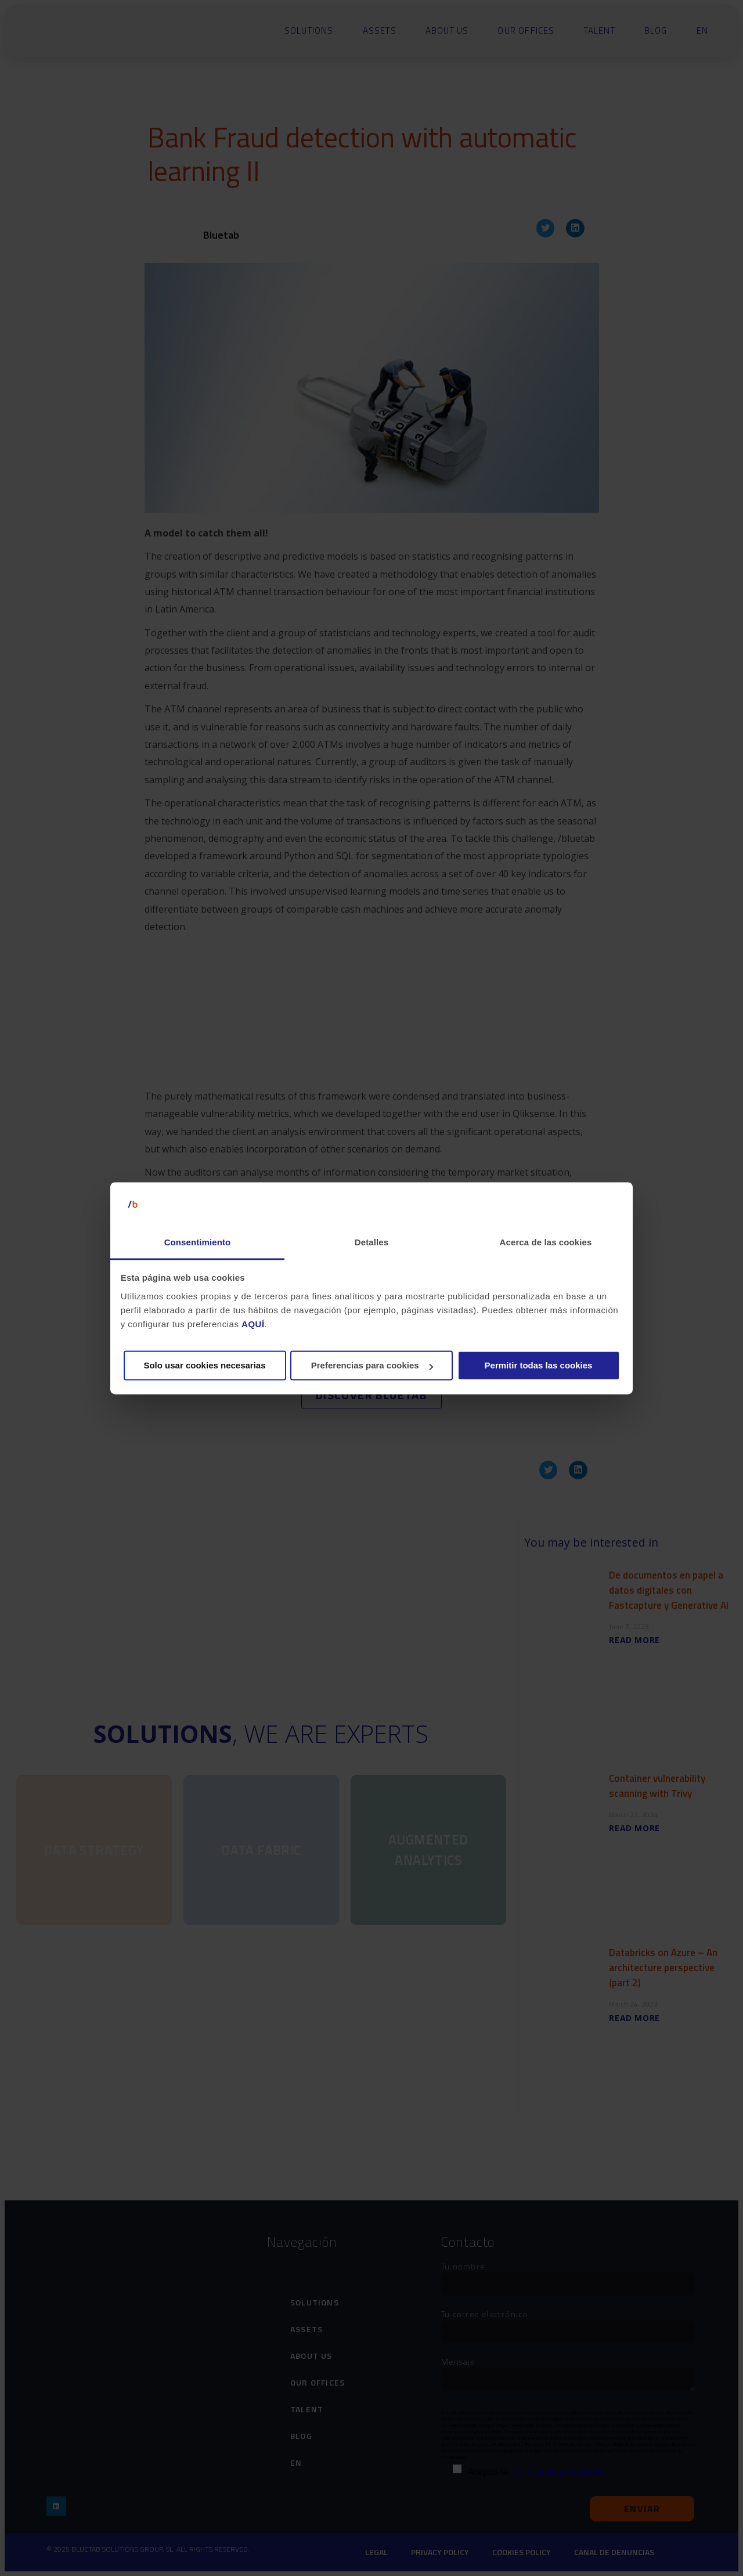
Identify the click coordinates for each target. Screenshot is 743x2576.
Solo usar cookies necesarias (204, 1366)
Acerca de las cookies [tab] (546, 1243)
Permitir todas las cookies (539, 1366)
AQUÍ (253, 1324)
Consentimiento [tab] (197, 1243)
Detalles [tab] (371, 1243)
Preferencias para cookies (372, 1366)
